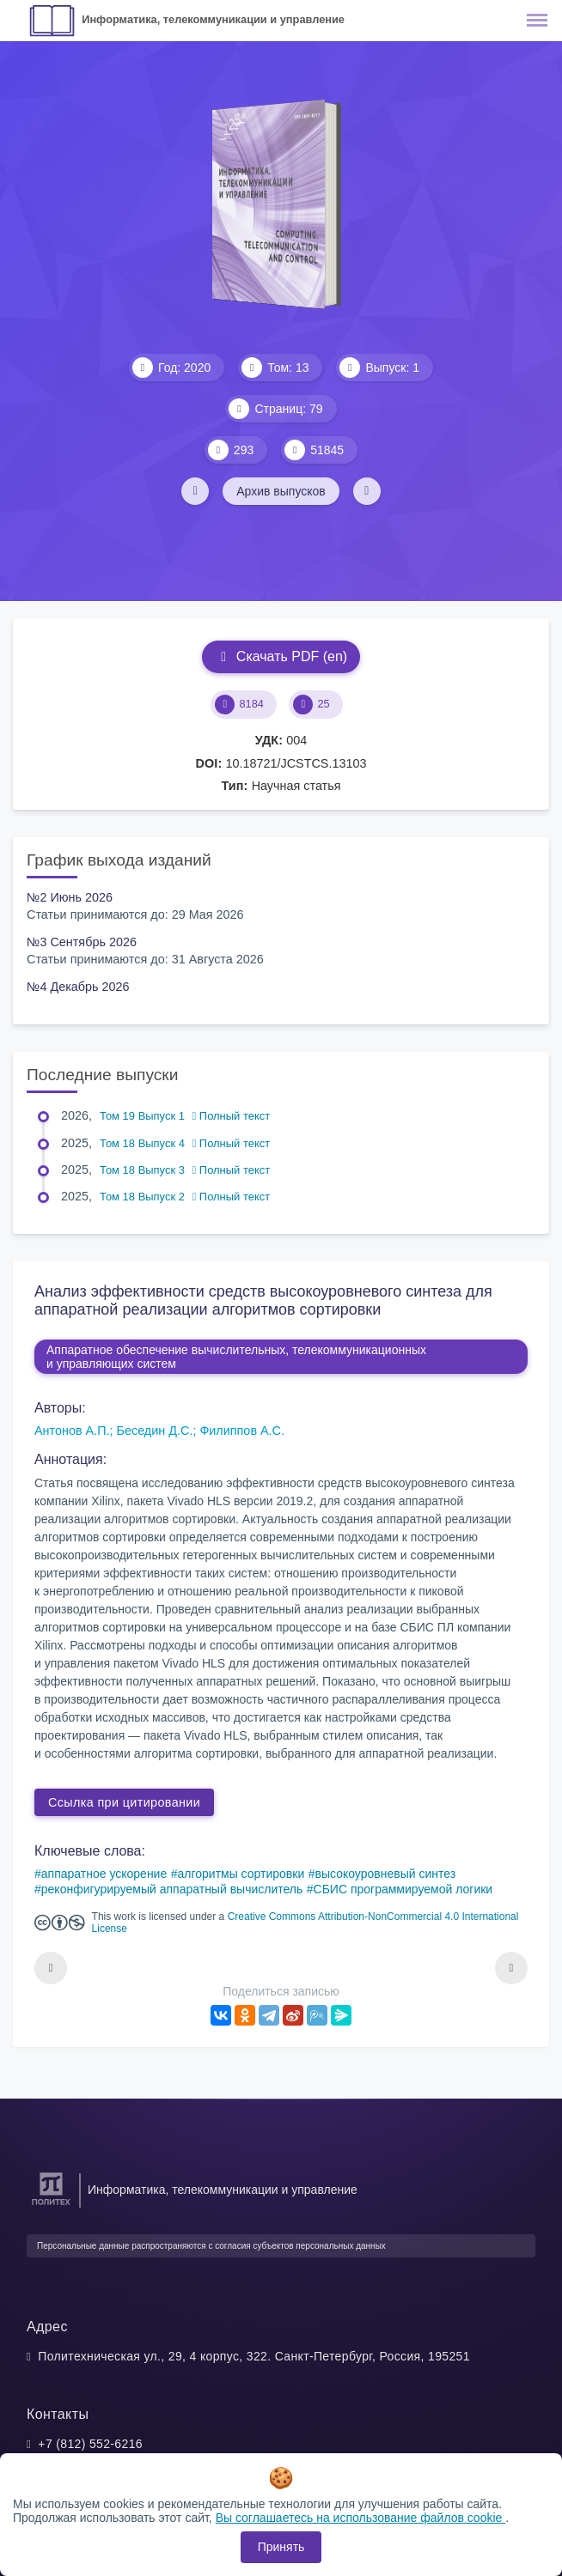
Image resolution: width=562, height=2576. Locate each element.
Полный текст (231, 1115)
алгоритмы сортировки (240, 1873)
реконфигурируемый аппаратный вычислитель (171, 1889)
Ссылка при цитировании (124, 1802)
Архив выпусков (281, 491)
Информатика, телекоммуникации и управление (213, 19)
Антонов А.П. (72, 1430)
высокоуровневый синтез (385, 1873)
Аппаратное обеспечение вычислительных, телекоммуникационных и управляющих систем (236, 1356)
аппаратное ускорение (104, 1873)
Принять (281, 2547)
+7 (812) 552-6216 (90, 2444)
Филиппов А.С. (241, 1430)
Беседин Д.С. (155, 1430)
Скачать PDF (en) (281, 656)
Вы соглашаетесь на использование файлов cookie (361, 2517)
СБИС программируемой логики (403, 1889)
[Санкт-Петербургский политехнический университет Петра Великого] (51, 2205)
